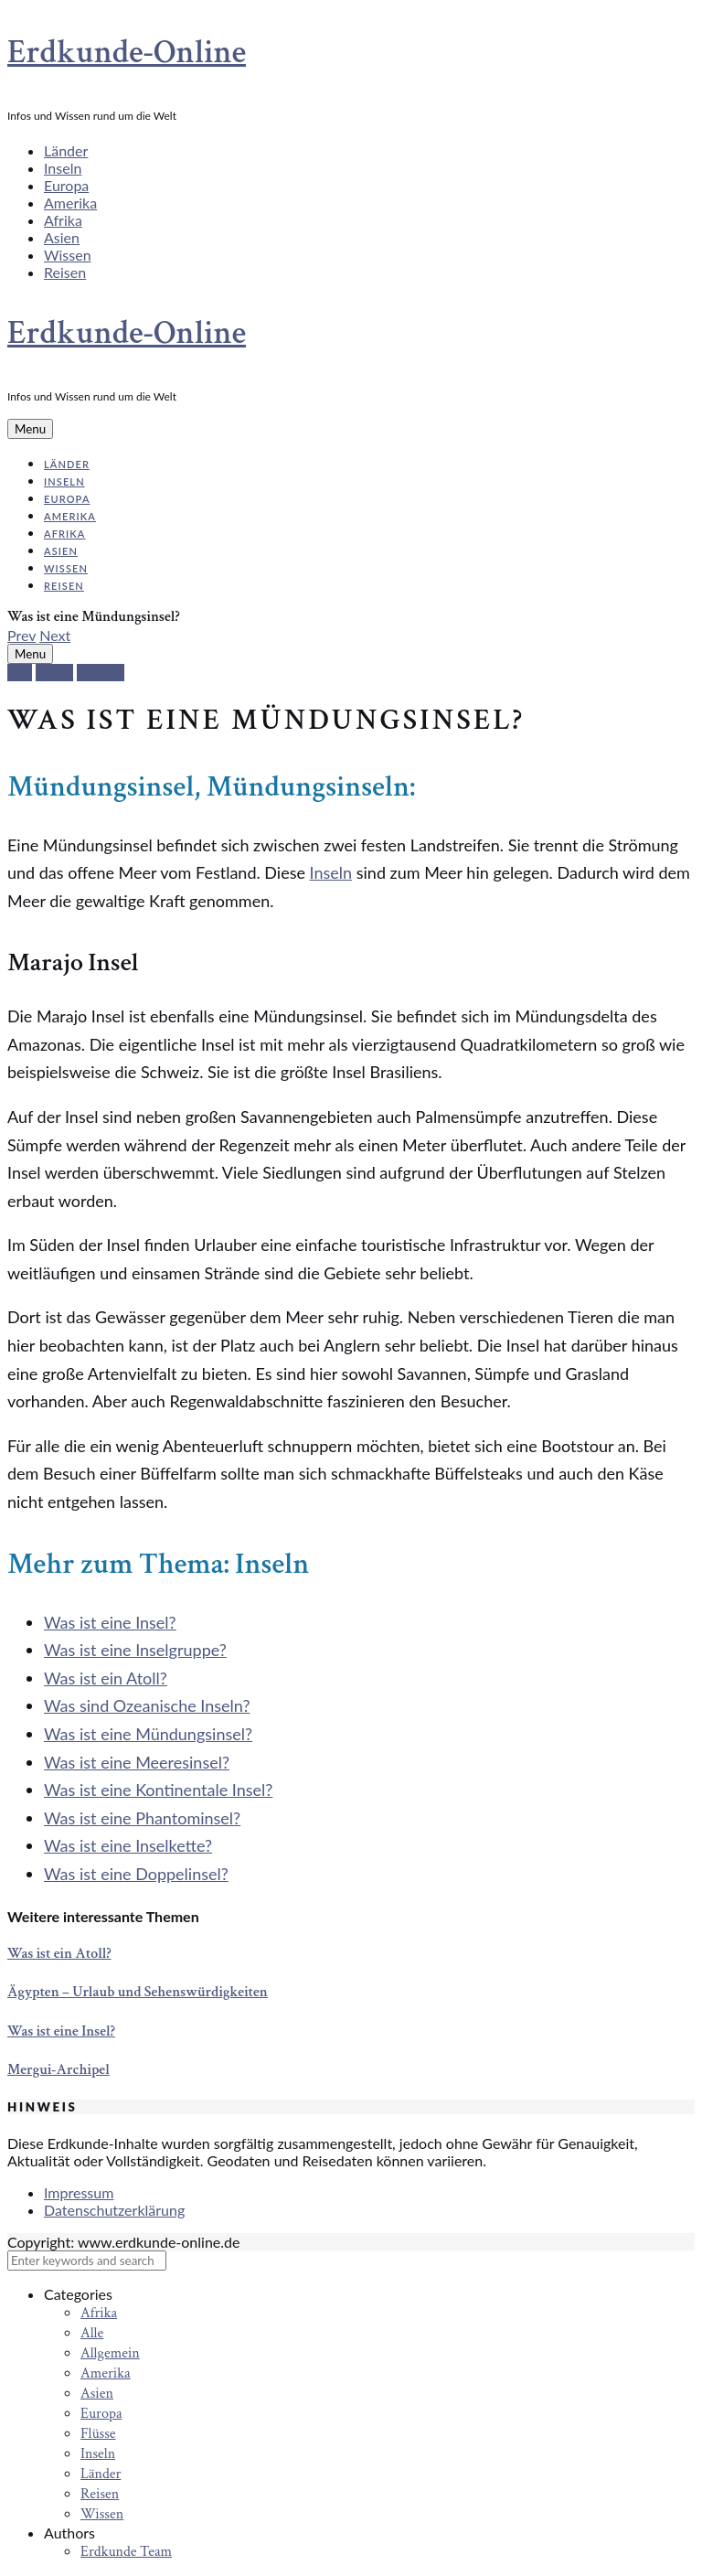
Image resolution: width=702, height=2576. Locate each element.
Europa (66, 185)
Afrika (63, 220)
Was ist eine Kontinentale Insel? (158, 1790)
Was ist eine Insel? (110, 1622)
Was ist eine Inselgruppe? (135, 1650)
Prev (21, 635)
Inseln (62, 167)
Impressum (78, 2192)
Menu (30, 429)
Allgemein (110, 2353)
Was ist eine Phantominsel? (142, 1818)
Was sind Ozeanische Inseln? (147, 1705)
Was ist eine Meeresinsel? (136, 1762)
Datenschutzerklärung (114, 2209)
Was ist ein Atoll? (105, 1678)
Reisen (65, 272)
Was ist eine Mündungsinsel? (148, 1734)
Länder (66, 150)
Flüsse (98, 2433)
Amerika (70, 202)
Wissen (67, 254)
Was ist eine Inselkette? (128, 1845)
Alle (19, 672)
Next (54, 635)
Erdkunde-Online (126, 52)
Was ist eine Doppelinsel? (136, 1874)
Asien (62, 237)
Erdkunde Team (126, 2551)
